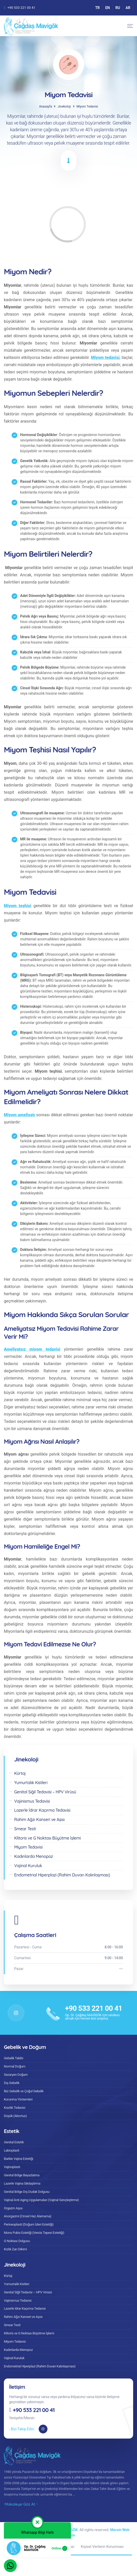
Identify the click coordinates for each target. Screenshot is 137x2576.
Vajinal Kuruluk (14, 2358)
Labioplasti (11, 2150)
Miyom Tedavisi (15, 2341)
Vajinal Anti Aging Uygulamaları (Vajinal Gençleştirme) (41, 2200)
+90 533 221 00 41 (21, 8)
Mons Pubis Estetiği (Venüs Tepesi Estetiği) (34, 2233)
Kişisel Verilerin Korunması (102, 2547)
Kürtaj (8, 2276)
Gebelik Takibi (13, 2058)
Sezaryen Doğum (16, 2075)
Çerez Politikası (62, 2547)
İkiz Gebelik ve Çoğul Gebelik (24, 2091)
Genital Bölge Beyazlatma (21, 2175)
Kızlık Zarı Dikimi (15, 2249)
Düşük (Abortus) (15, 2116)
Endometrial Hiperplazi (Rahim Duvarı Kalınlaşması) (40, 2366)
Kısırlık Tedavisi (14, 2108)
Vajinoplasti (12, 2167)
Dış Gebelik (11, 2083)
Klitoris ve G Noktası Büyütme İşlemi (29, 2333)
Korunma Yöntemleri (18, 2099)
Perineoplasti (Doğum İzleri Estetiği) (28, 2224)
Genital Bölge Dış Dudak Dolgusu (27, 2192)
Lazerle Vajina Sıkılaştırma (22, 2183)
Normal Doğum (14, 2066)
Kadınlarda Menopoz (18, 2350)
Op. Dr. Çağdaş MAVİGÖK (57, 2530)
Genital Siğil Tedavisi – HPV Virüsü (28, 2292)
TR (97, 8)
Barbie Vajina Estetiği (18, 2159)
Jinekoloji (64, 106)
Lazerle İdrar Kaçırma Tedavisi (25, 2308)
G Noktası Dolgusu (17, 2241)
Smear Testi (12, 2325)
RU (117, 8)
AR (128, 8)
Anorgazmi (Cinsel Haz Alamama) (27, 2216)
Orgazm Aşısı (13, 2208)
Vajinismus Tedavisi (17, 2300)
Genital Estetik (14, 2142)
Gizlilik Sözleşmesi (28, 2547)
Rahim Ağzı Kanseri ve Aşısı (23, 2317)
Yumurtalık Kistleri (16, 2284)
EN (107, 8)
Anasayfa (45, 106)
